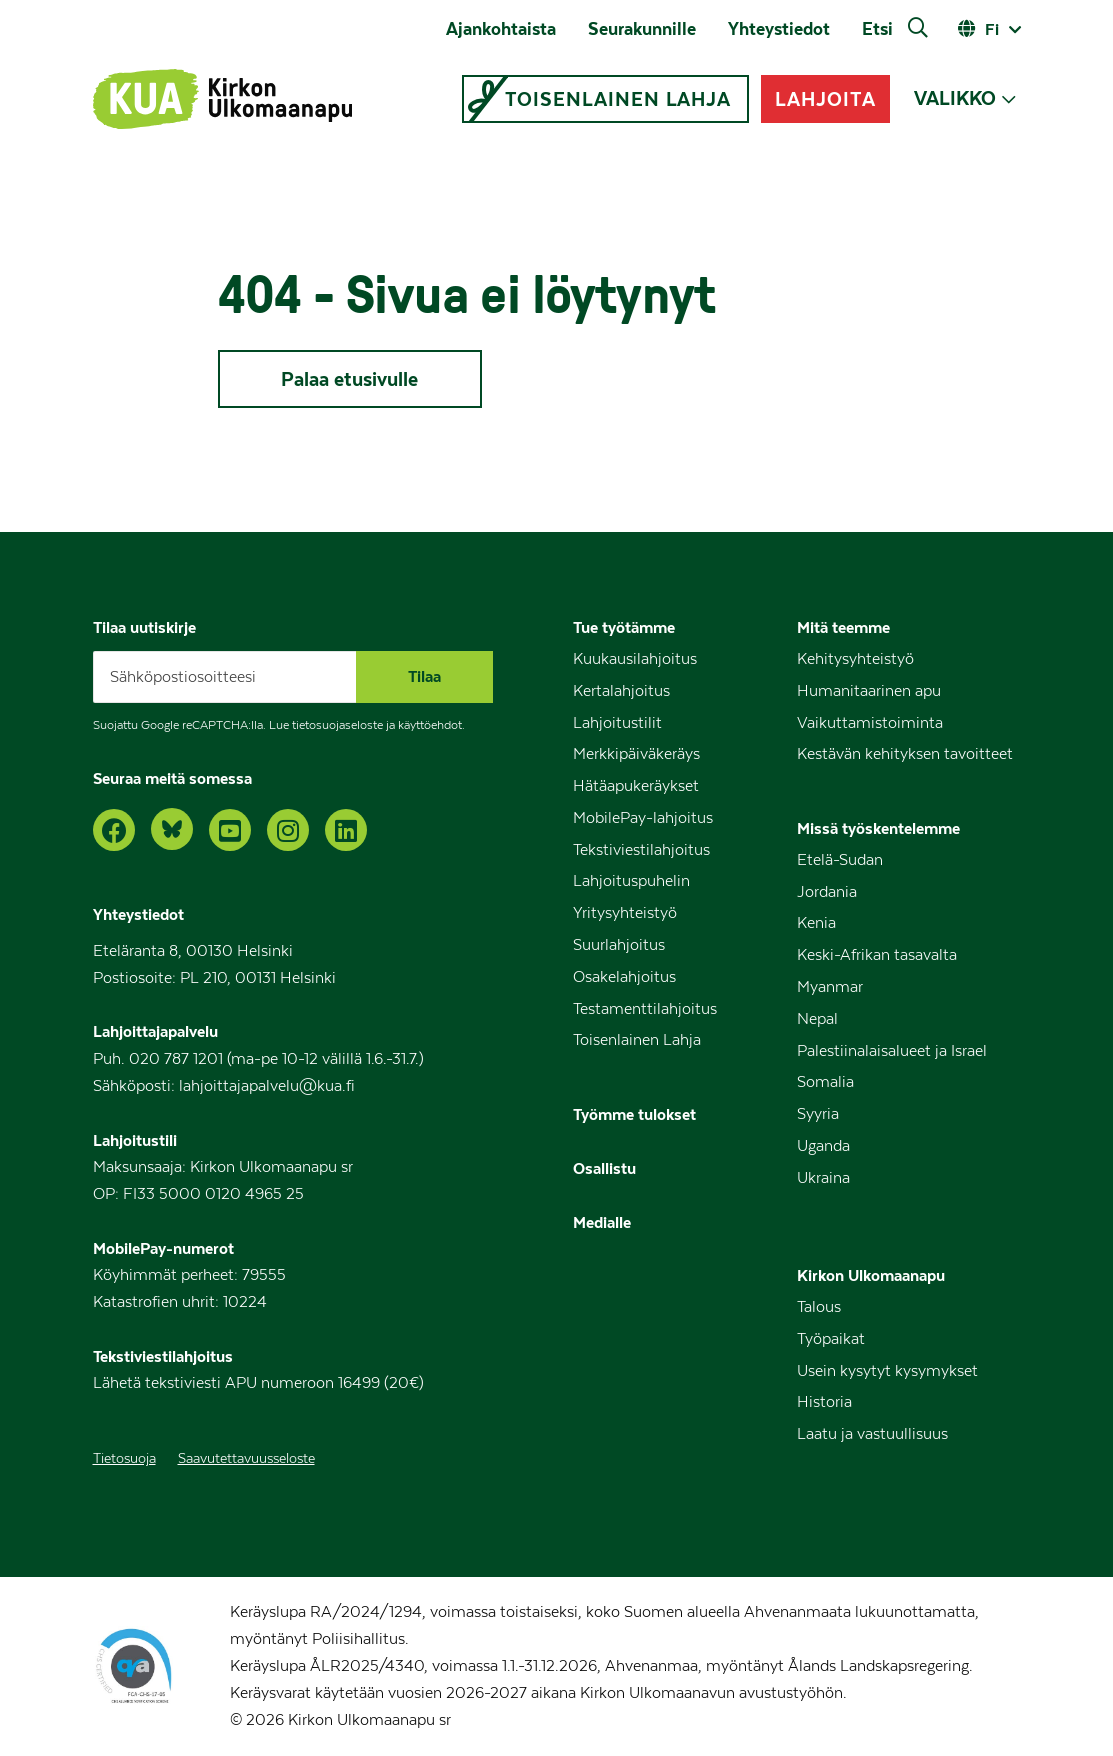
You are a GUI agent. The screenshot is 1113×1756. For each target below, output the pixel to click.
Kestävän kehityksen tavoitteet (905, 754)
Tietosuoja (124, 1459)
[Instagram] (288, 830)
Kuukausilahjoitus (635, 659)
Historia (824, 1402)
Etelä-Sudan (840, 860)
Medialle (602, 1222)
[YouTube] (230, 830)
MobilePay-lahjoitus (643, 818)
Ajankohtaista (501, 29)
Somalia (825, 1082)
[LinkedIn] (346, 830)
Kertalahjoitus (621, 691)
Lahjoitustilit (617, 723)
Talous (819, 1307)
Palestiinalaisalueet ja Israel (892, 1051)
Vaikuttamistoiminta (870, 723)
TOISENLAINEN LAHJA (618, 99)
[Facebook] (114, 830)
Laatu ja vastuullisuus (872, 1434)
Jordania (827, 892)
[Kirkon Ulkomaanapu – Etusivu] (222, 99)
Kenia (816, 923)
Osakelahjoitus (624, 977)
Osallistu (604, 1168)
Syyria (818, 1114)
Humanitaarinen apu (869, 691)
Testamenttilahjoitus (645, 1009)
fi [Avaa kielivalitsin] (992, 29)
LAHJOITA (825, 99)
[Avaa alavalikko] (1008, 99)
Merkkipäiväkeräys (636, 754)
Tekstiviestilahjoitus (641, 850)
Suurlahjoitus (619, 945)
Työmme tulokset (634, 1114)
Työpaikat (831, 1339)
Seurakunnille (642, 29)
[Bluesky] (172, 829)
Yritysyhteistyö (625, 913)
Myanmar (830, 987)
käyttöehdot (430, 725)
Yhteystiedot (779, 29)
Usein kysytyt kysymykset (887, 1371)
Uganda (823, 1146)
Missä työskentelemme (878, 828)
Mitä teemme (843, 627)
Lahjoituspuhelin (631, 881)
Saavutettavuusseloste (246, 1459)
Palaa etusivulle (349, 379)
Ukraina (823, 1178)
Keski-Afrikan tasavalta (877, 955)
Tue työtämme (624, 627)
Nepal (817, 1019)
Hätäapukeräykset (636, 786)
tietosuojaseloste (337, 725)
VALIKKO (955, 98)
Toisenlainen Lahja (637, 1040)
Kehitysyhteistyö (855, 659)
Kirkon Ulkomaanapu (871, 1275)
